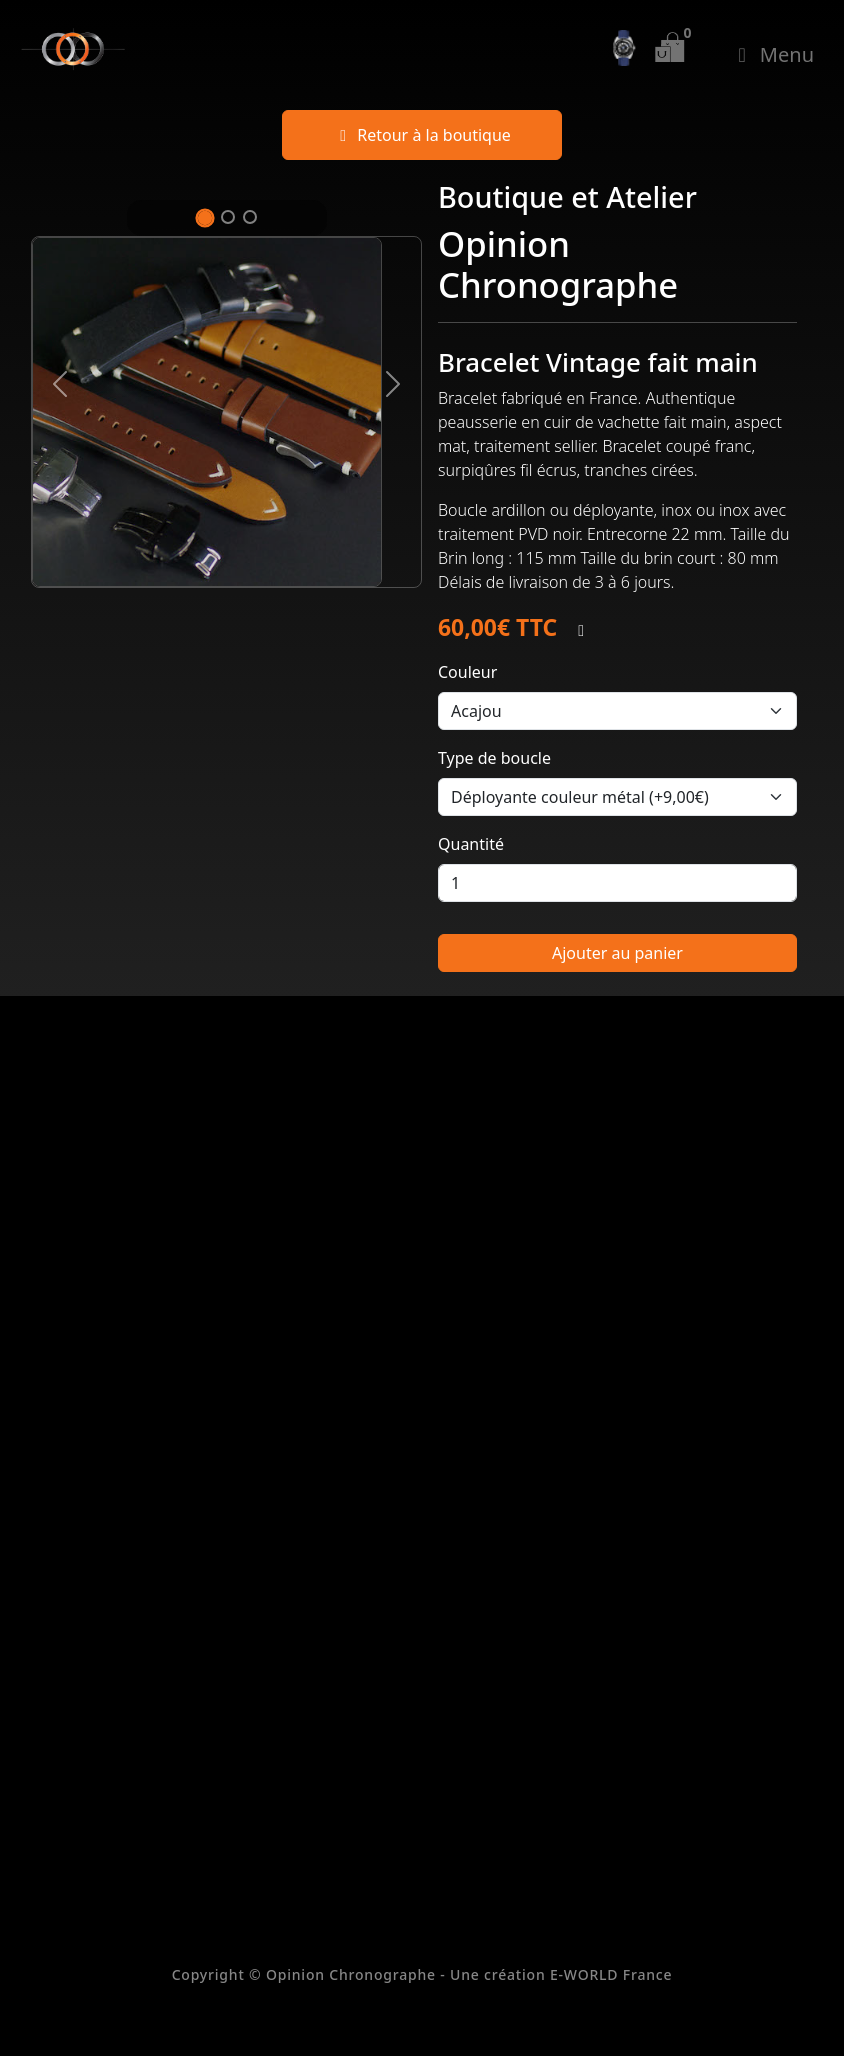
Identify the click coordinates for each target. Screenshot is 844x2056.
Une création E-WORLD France (561, 1974)
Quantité (471, 844)
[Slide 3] (250, 217)
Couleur (467, 672)
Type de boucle (494, 758)
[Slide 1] (204, 217)
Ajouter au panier (617, 953)
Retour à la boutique (422, 135)
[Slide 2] (228, 217)
